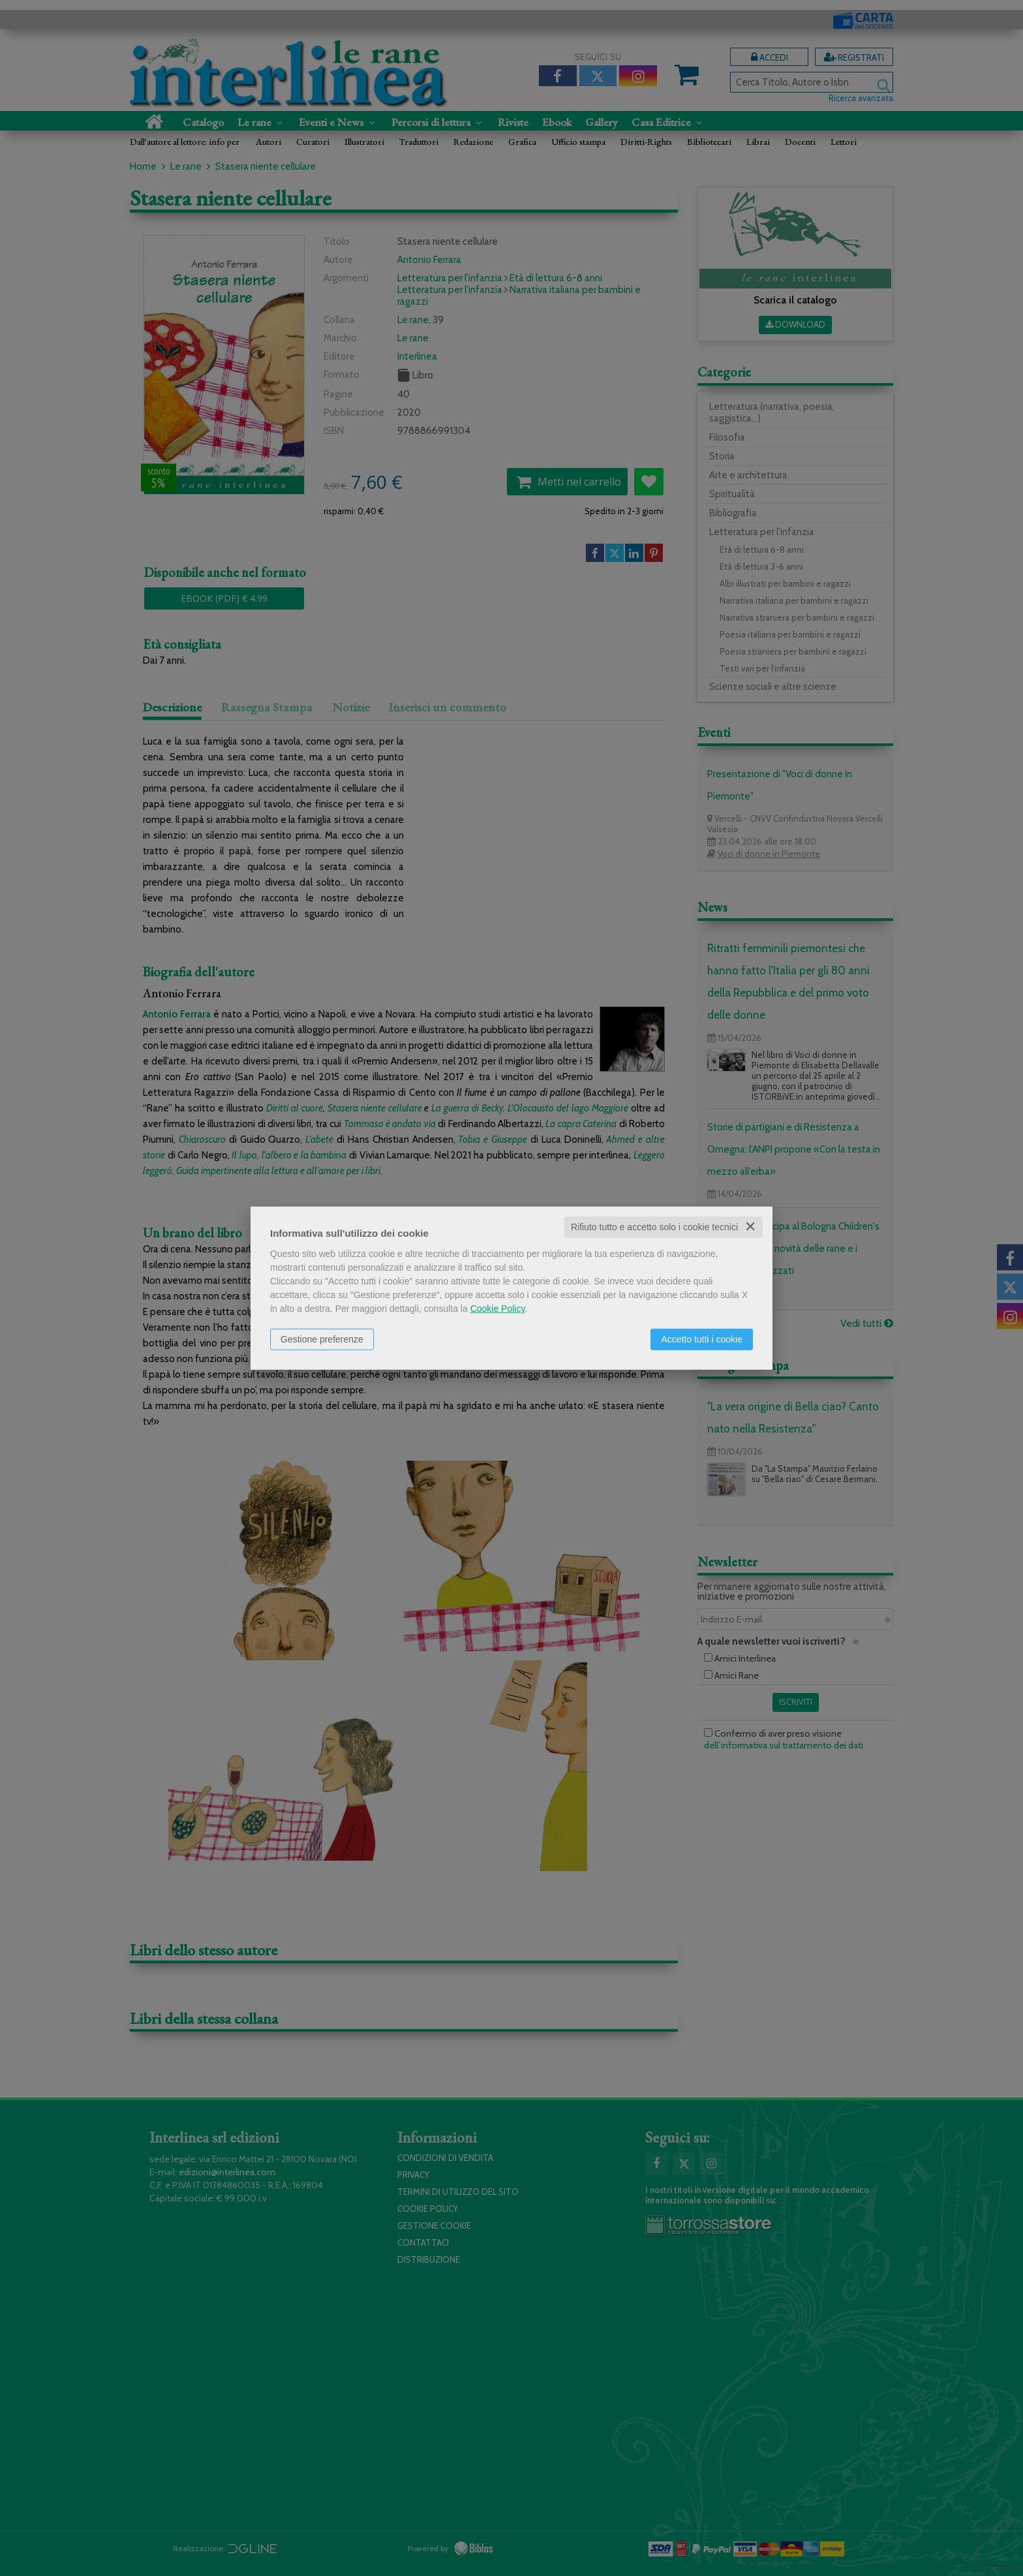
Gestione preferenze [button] (322, 1339)
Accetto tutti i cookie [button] (701, 1339)
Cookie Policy (497, 1308)
